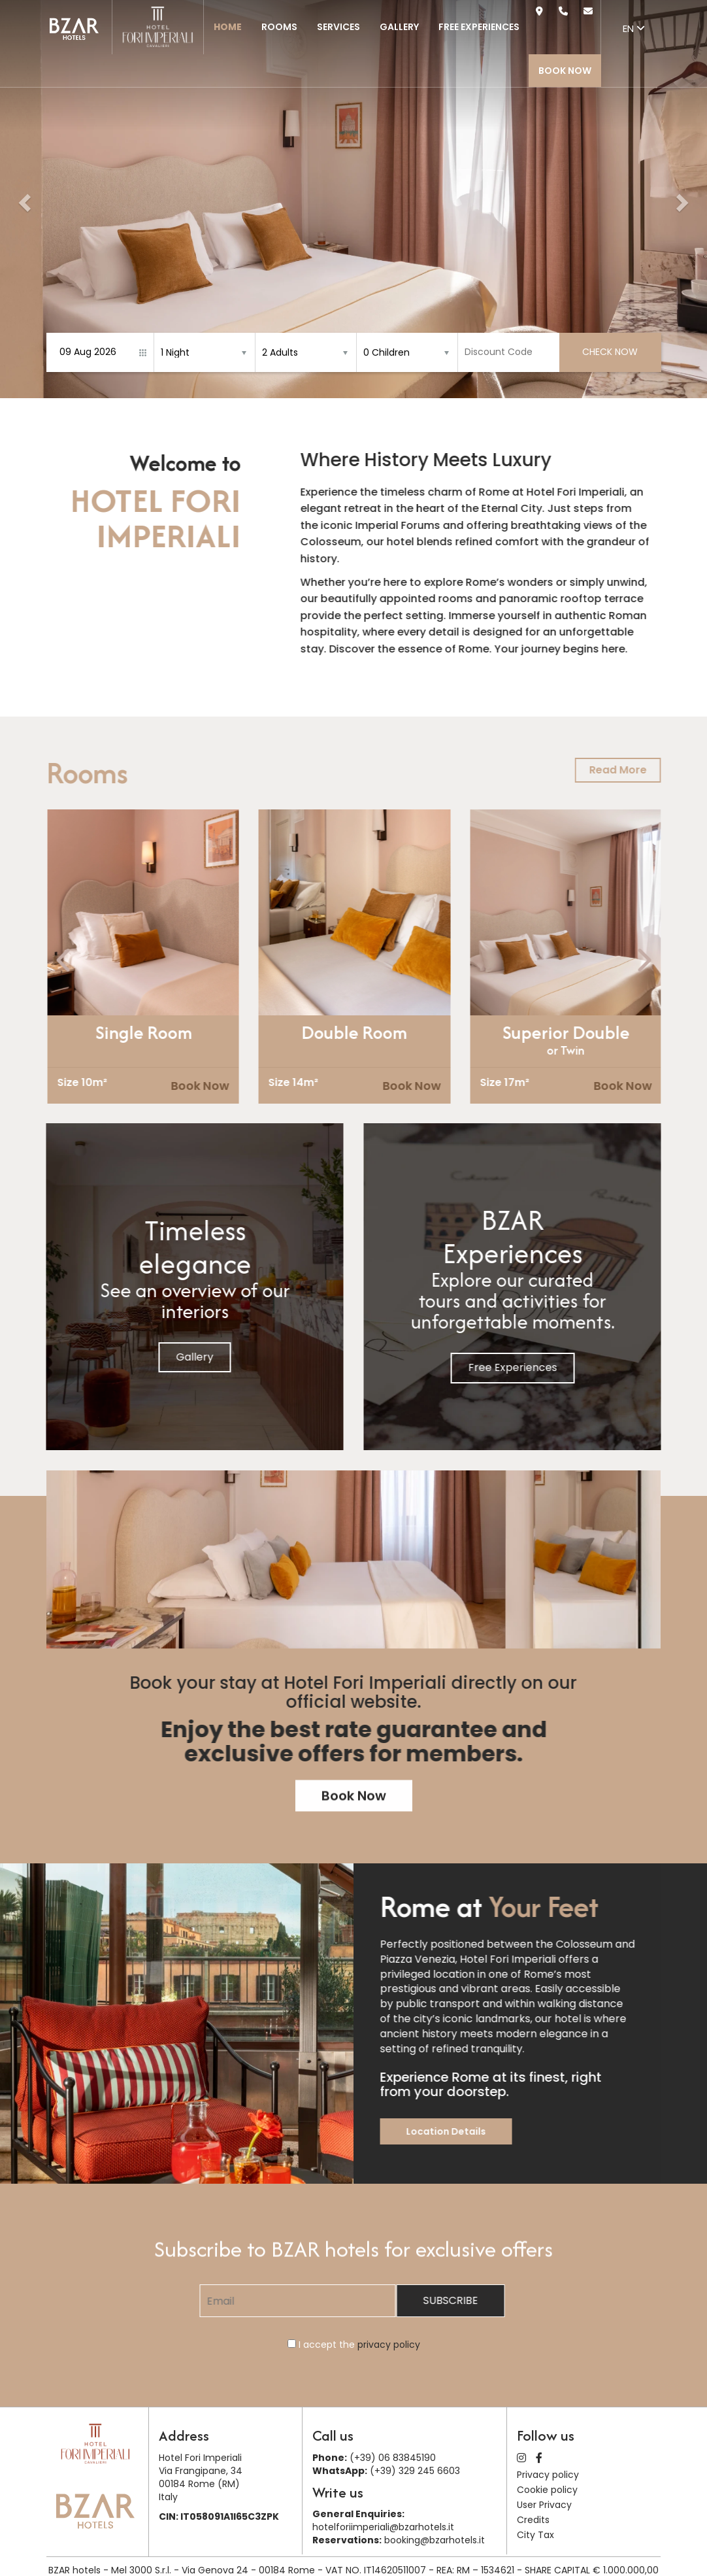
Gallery (399, 26)
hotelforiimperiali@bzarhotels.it (383, 2527)
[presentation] (118, 960)
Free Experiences (478, 26)
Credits (533, 2519)
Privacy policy (548, 2474)
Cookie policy (547, 2489)
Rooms (279, 26)
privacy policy (388, 2344)
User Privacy (544, 2504)
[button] (23, 199)
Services (338, 26)
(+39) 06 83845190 (393, 2457)
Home (228, 26)
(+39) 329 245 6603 (415, 2470)
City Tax (535, 2534)
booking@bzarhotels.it (434, 2540)
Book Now (564, 70)
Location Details (500, 2131)
